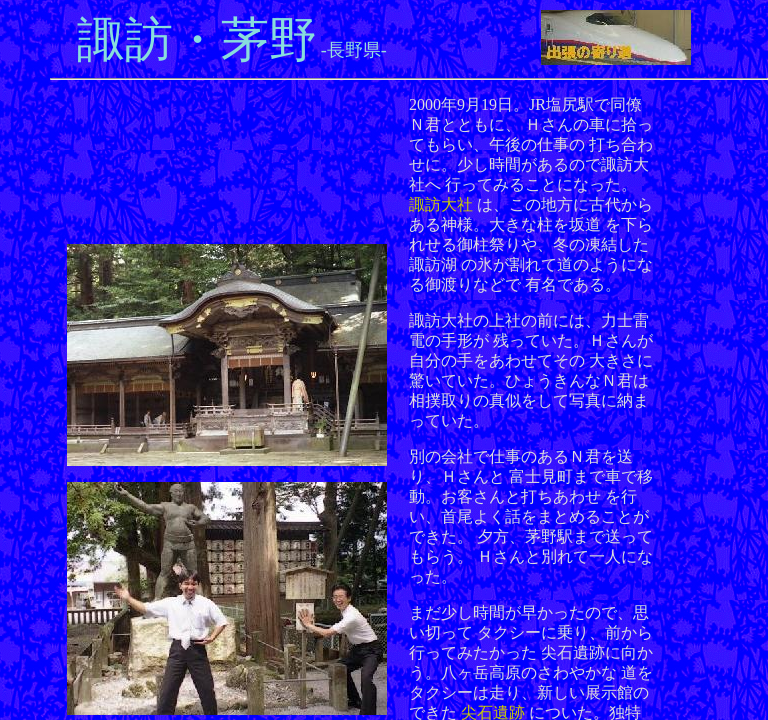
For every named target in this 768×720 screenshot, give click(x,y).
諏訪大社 (441, 204)
